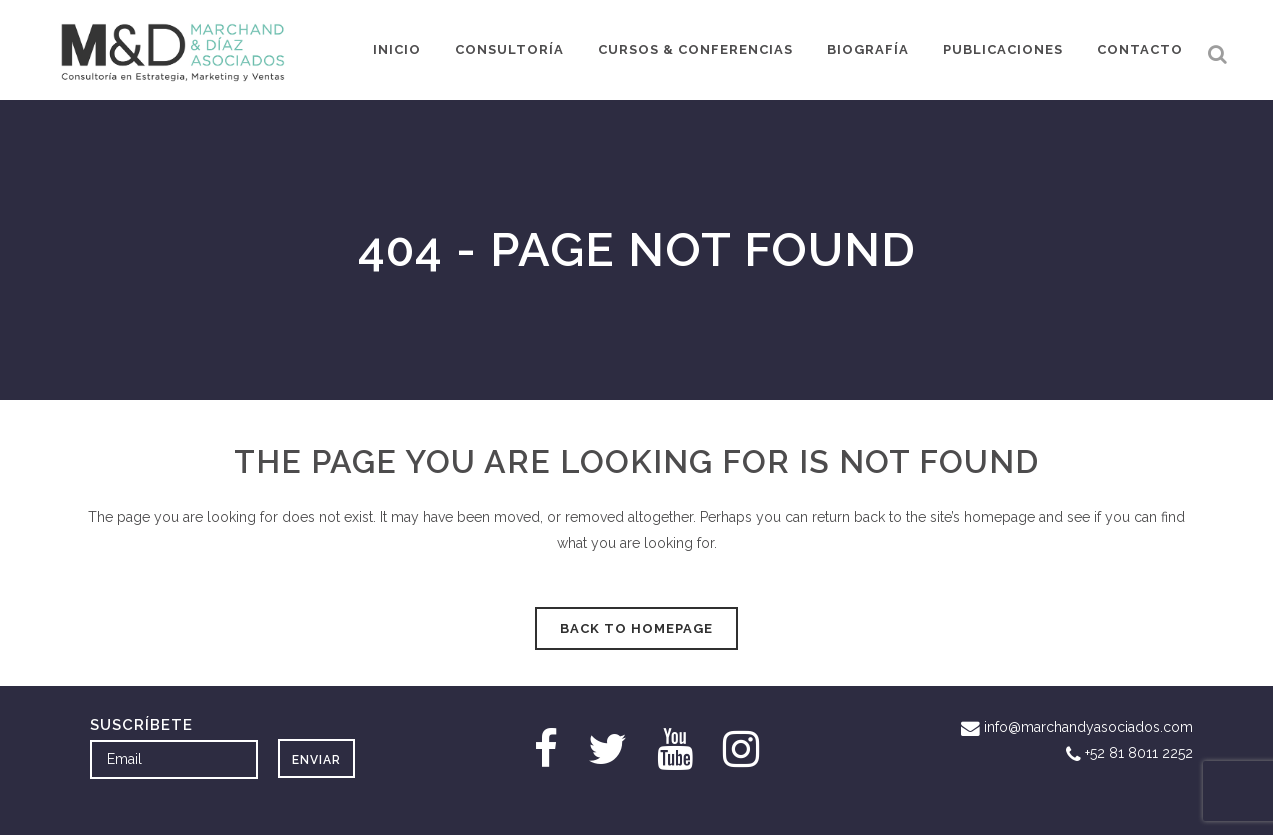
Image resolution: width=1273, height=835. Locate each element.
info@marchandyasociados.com (1088, 727)
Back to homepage (636, 628)
